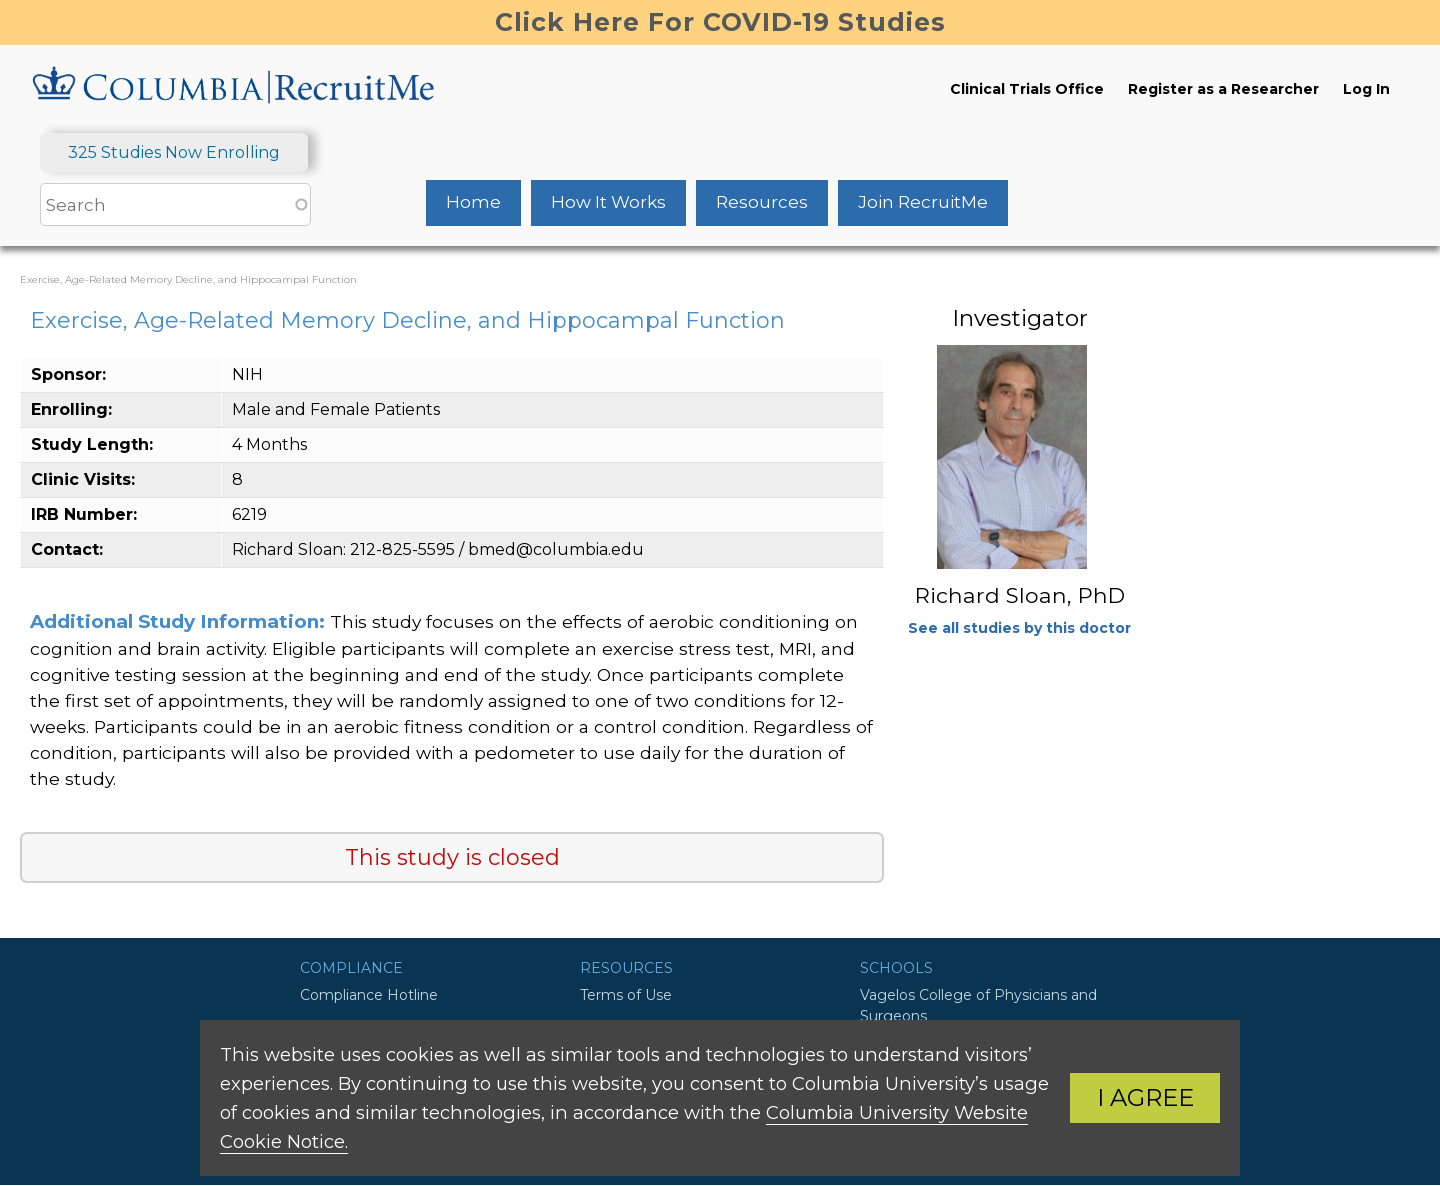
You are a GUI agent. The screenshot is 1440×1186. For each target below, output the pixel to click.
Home (473, 202)
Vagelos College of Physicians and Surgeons (978, 1005)
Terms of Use (626, 995)
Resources (762, 202)
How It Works (608, 202)
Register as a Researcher (1223, 89)
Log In (1366, 89)
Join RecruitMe (923, 202)
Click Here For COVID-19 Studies (720, 22)
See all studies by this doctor (1019, 628)
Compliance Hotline (369, 995)
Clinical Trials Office (1027, 89)
